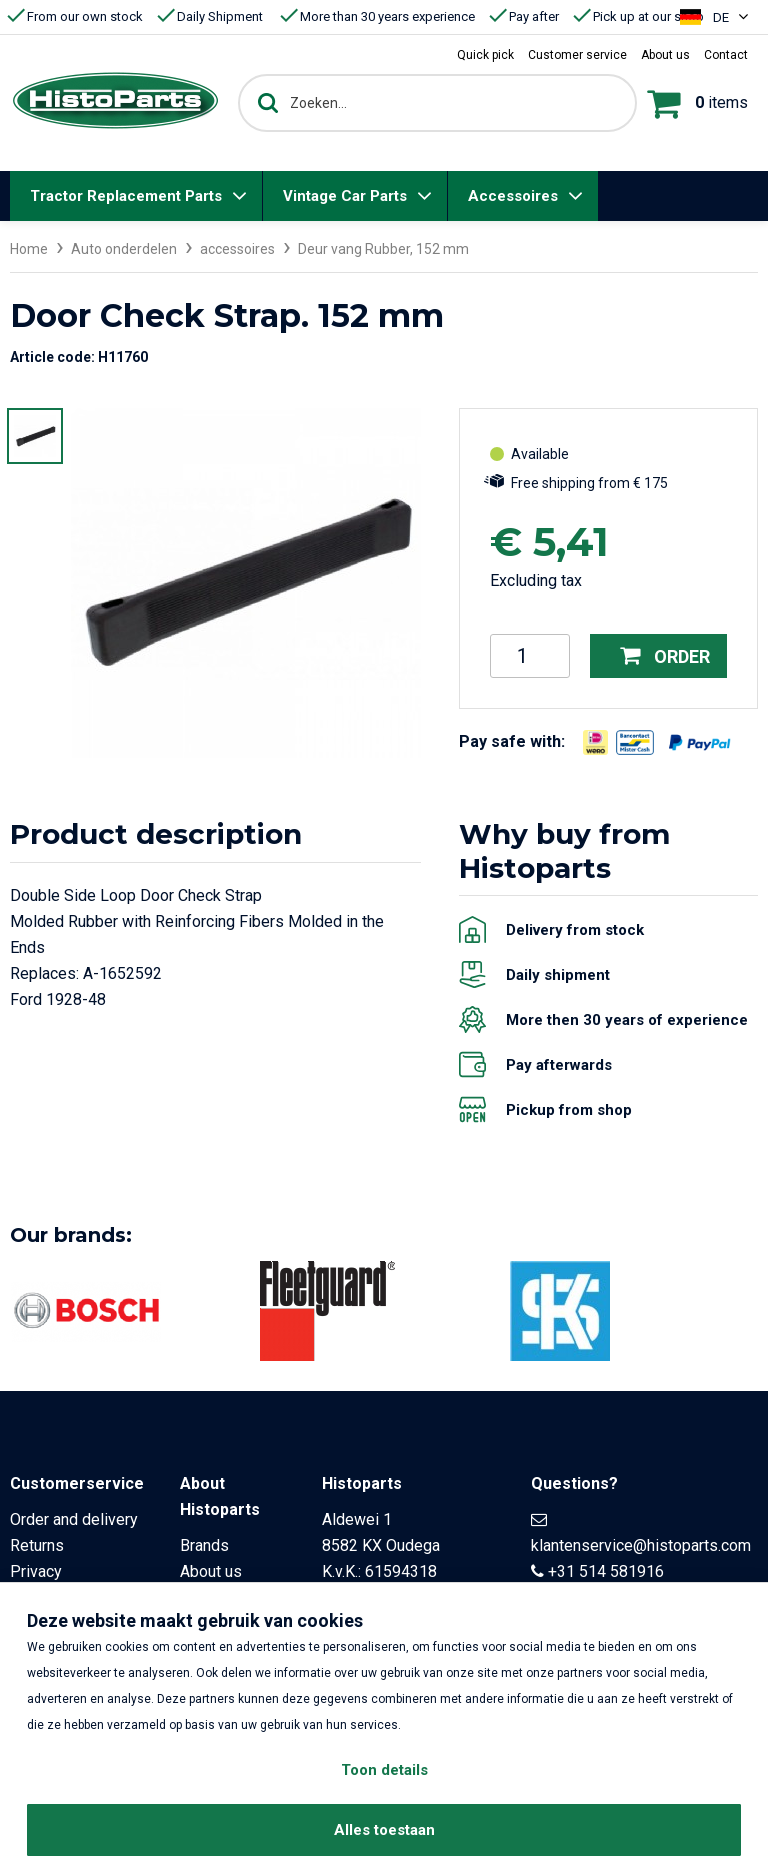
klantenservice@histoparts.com (641, 1545)
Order (665, 655)
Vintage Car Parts (345, 196)
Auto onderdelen (124, 249)
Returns (37, 1545)
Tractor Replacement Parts (126, 196)
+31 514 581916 (606, 1571)
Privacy (36, 1571)
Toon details (384, 1770)
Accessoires (513, 196)
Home (29, 249)
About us (211, 1571)
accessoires (237, 249)
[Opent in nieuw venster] (595, 742)
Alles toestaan (384, 1830)
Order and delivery (74, 1519)
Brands (204, 1545)
